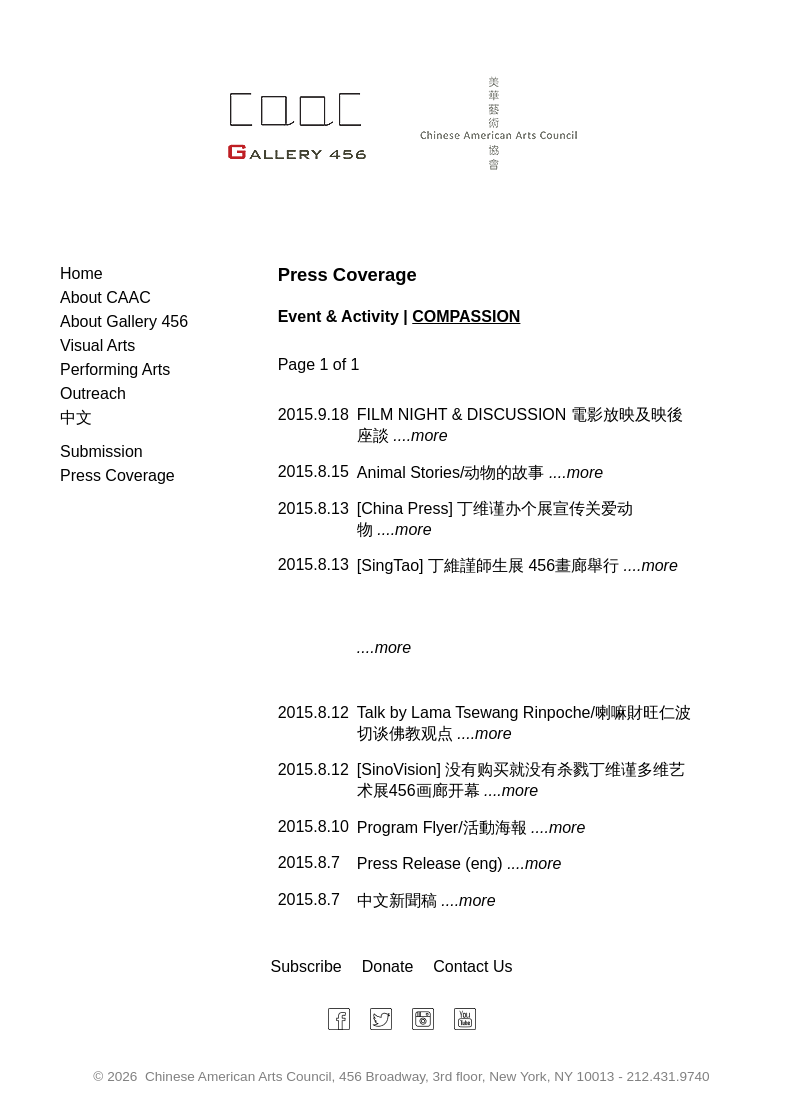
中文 (76, 417)
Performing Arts (115, 369)
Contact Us (472, 966)
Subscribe (306, 966)
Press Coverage (117, 475)
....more (420, 435)
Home (81, 273)
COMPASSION (466, 316)
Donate (388, 966)
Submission (101, 451)
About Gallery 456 (124, 321)
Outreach (93, 393)
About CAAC (105, 297)
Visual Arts (97, 345)
